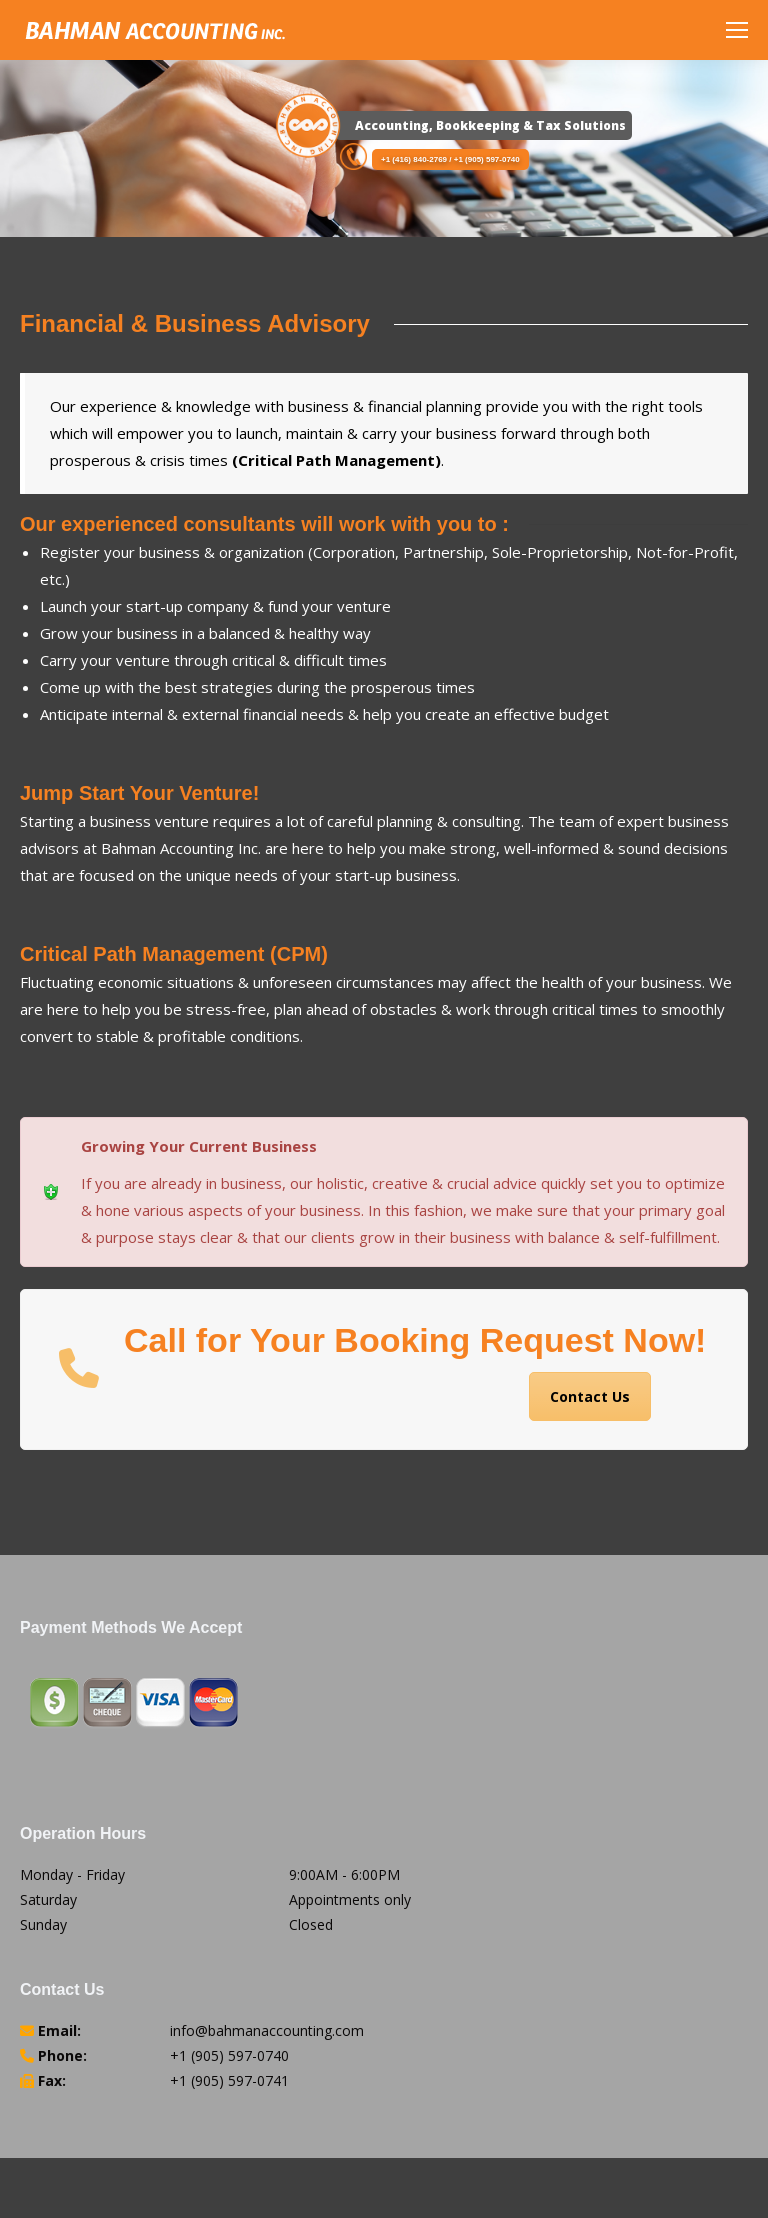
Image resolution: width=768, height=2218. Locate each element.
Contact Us (590, 1396)
